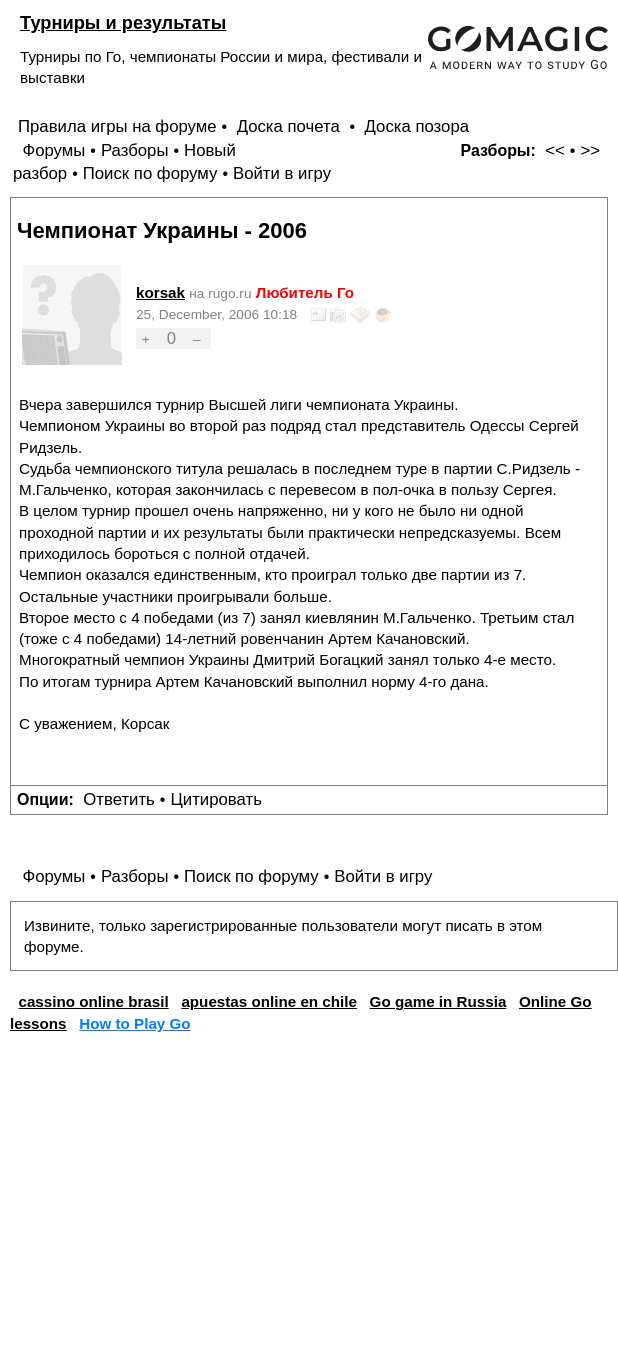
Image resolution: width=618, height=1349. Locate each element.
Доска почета (291, 126)
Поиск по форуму (150, 173)
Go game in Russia (438, 1001)
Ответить (119, 799)
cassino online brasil (93, 1001)
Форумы (53, 150)
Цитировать (215, 799)
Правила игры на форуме (117, 126)
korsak (160, 292)
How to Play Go (134, 1023)
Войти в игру (282, 173)
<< (555, 150)
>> (590, 150)
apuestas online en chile (269, 1001)
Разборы (135, 150)
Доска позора (417, 126)
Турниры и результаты (123, 22)
